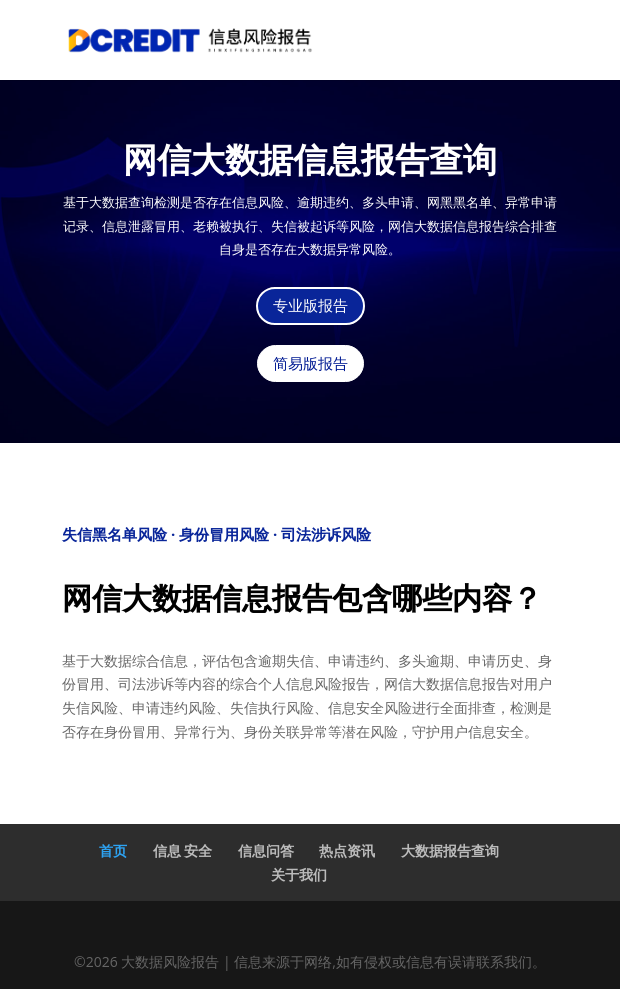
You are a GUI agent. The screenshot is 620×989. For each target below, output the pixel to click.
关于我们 (299, 874)
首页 (113, 850)
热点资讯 (347, 850)
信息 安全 (183, 850)
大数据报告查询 (450, 850)
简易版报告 (310, 363)
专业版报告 (310, 305)
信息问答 (266, 850)
